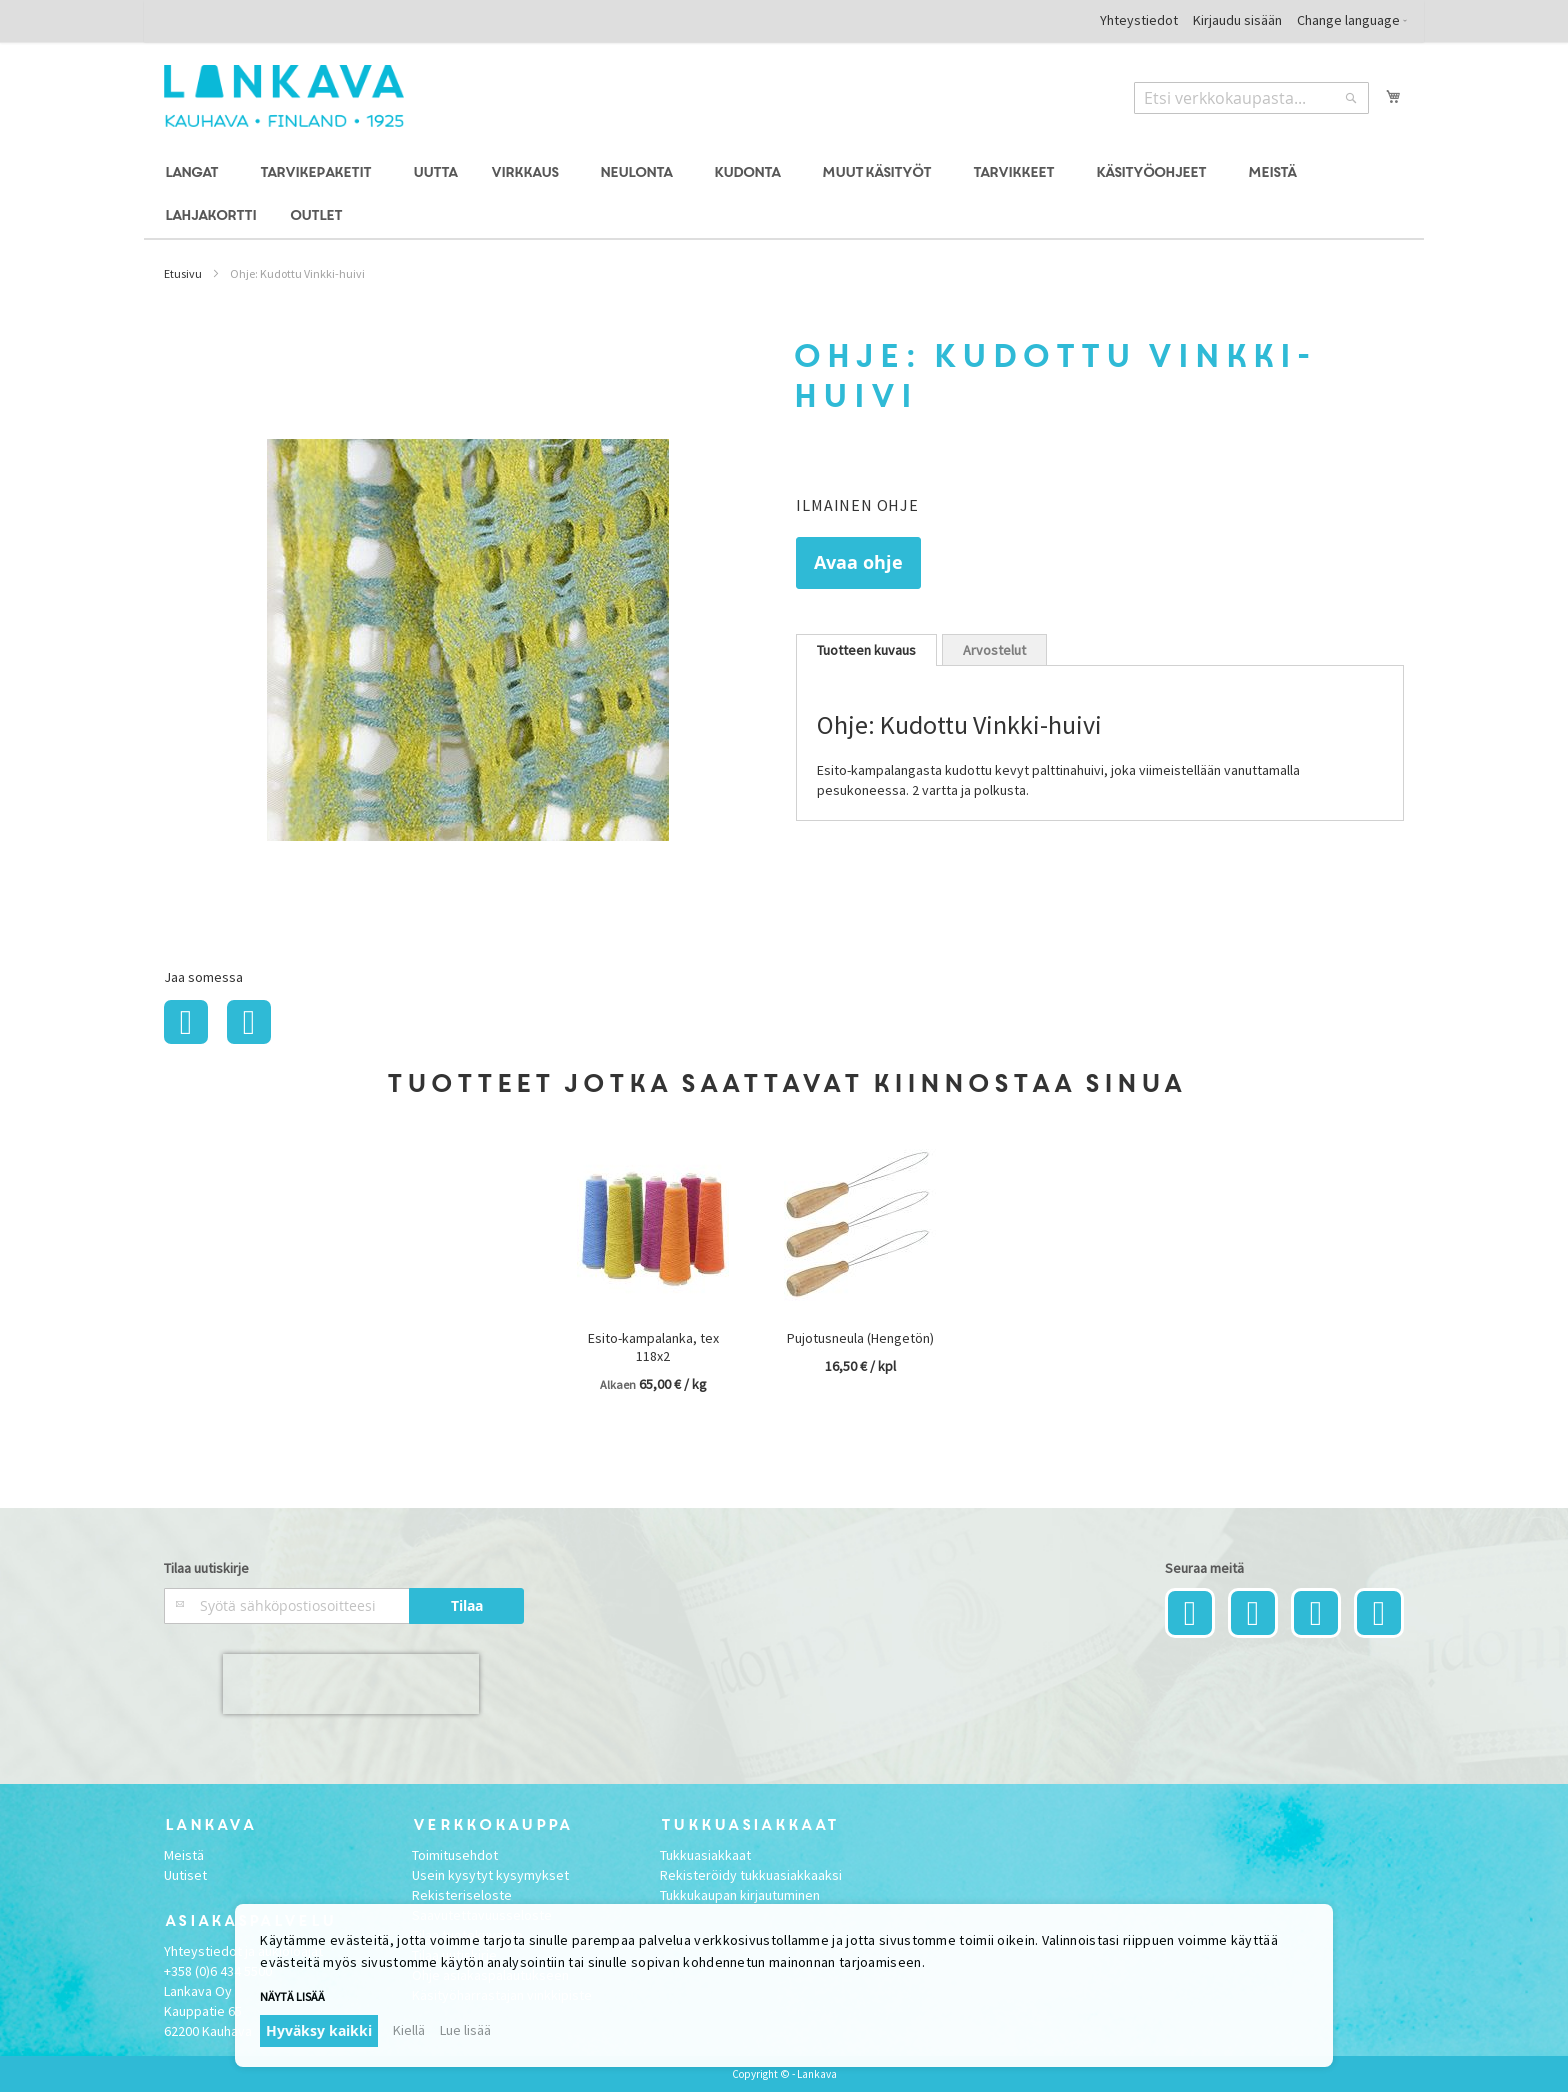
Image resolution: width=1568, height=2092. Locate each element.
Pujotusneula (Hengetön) (860, 1338)
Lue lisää (465, 2030)
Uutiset (185, 1875)
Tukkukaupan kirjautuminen (740, 1895)
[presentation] (351, 1684)
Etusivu (183, 273)
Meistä (184, 1855)
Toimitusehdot (455, 1855)
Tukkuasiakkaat (705, 1855)
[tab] (866, 650)
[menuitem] (194, 173)
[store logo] (284, 96)
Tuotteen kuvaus (866, 650)
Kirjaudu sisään (1237, 20)
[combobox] (1251, 98)
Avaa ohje (858, 562)
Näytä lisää (292, 1996)
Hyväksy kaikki (319, 2030)
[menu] (784, 195)
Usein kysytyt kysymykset (490, 1875)
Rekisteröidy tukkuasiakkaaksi (751, 1875)
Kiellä (409, 2030)
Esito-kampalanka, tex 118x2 (653, 1347)
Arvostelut (994, 650)
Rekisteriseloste (462, 1895)
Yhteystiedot (1139, 20)
